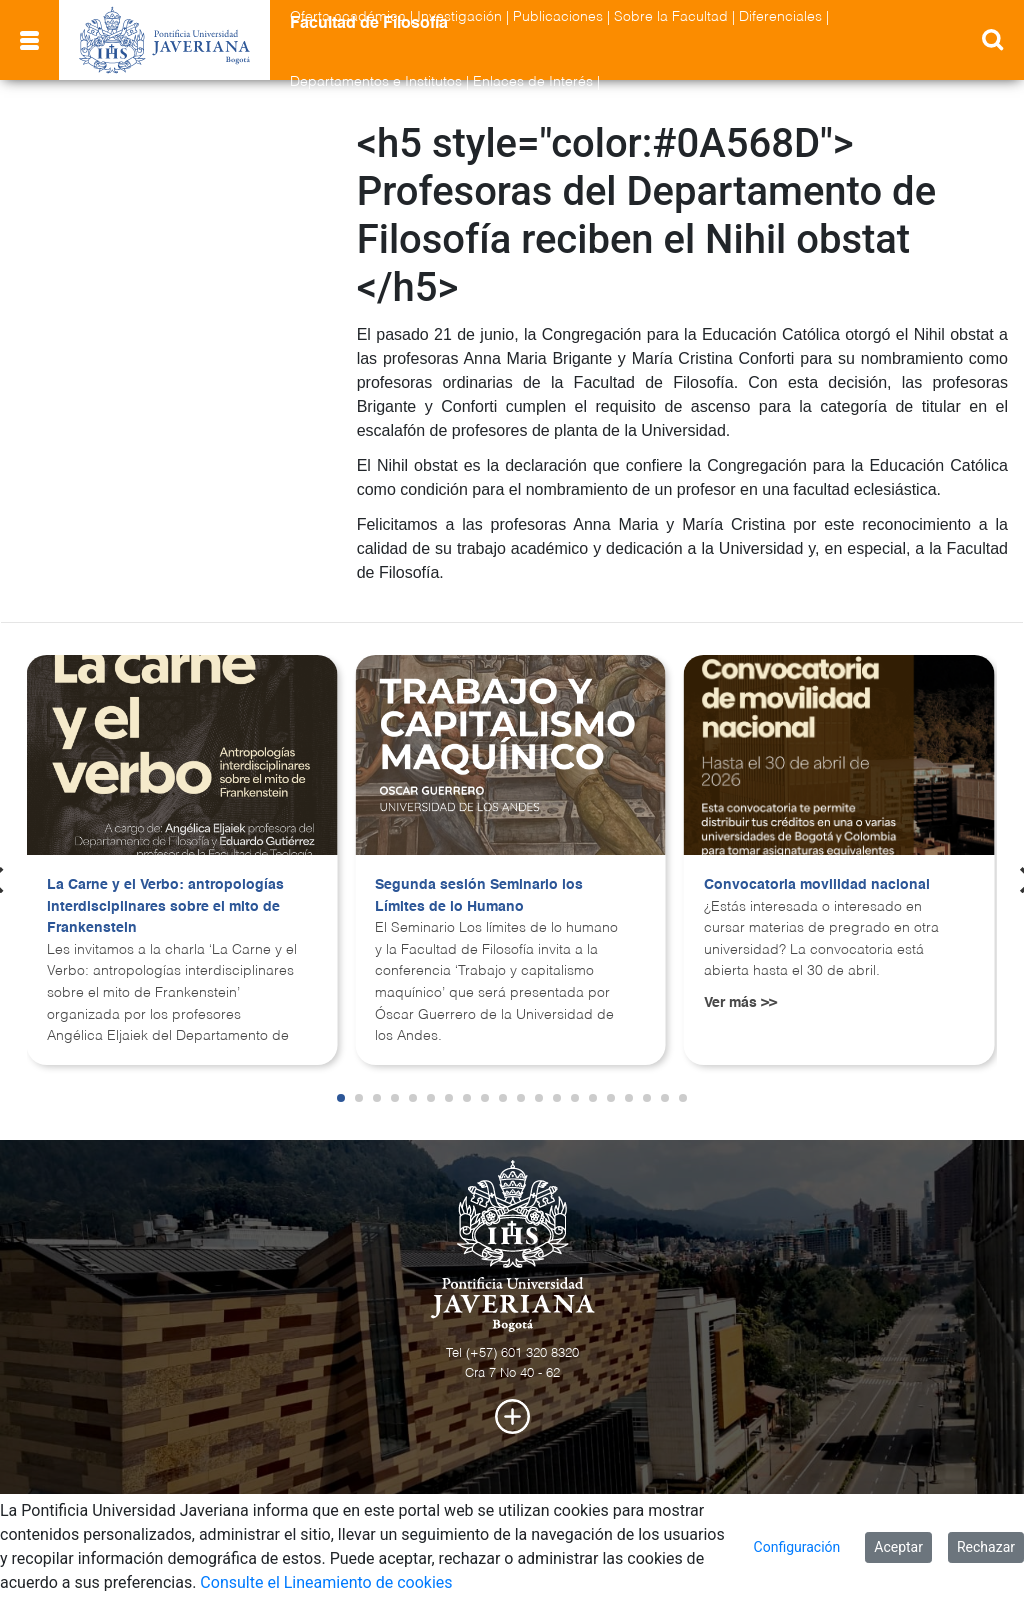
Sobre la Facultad (671, 17)
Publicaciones (558, 17)
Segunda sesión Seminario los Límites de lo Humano (479, 896)
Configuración (797, 1547)
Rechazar (986, 1547)
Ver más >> (740, 1003)
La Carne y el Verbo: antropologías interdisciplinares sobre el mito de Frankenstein (165, 906)
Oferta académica (348, 17)
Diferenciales (780, 17)
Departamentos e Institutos (376, 82)
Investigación (459, 17)
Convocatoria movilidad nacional (817, 885)
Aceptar (898, 1547)
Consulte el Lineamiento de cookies (326, 1582)
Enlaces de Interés (533, 82)
